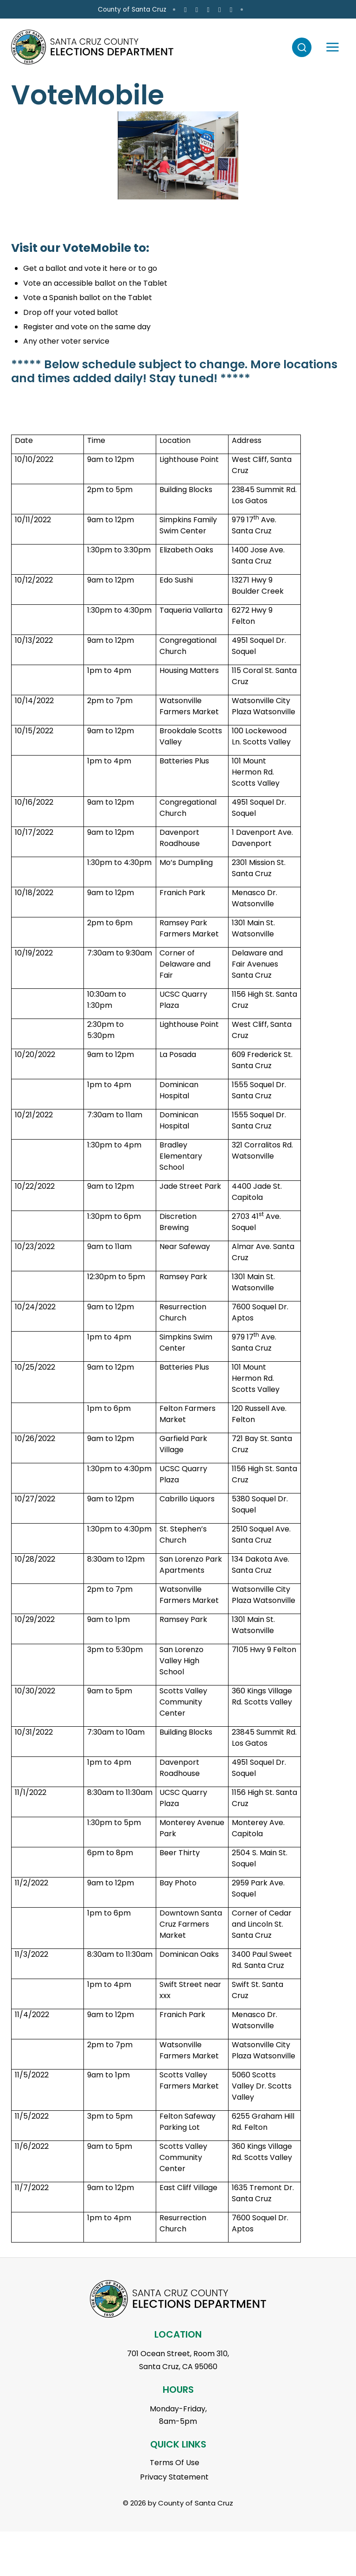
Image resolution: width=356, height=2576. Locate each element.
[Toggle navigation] (328, 47)
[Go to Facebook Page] (276, 10)
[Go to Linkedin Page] (321, 10)
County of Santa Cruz (222, 9)
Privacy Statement (174, 2477)
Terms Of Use (174, 2462)
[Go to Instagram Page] (287, 10)
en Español (33, 9)
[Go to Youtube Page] (310, 10)
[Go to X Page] (298, 10)
